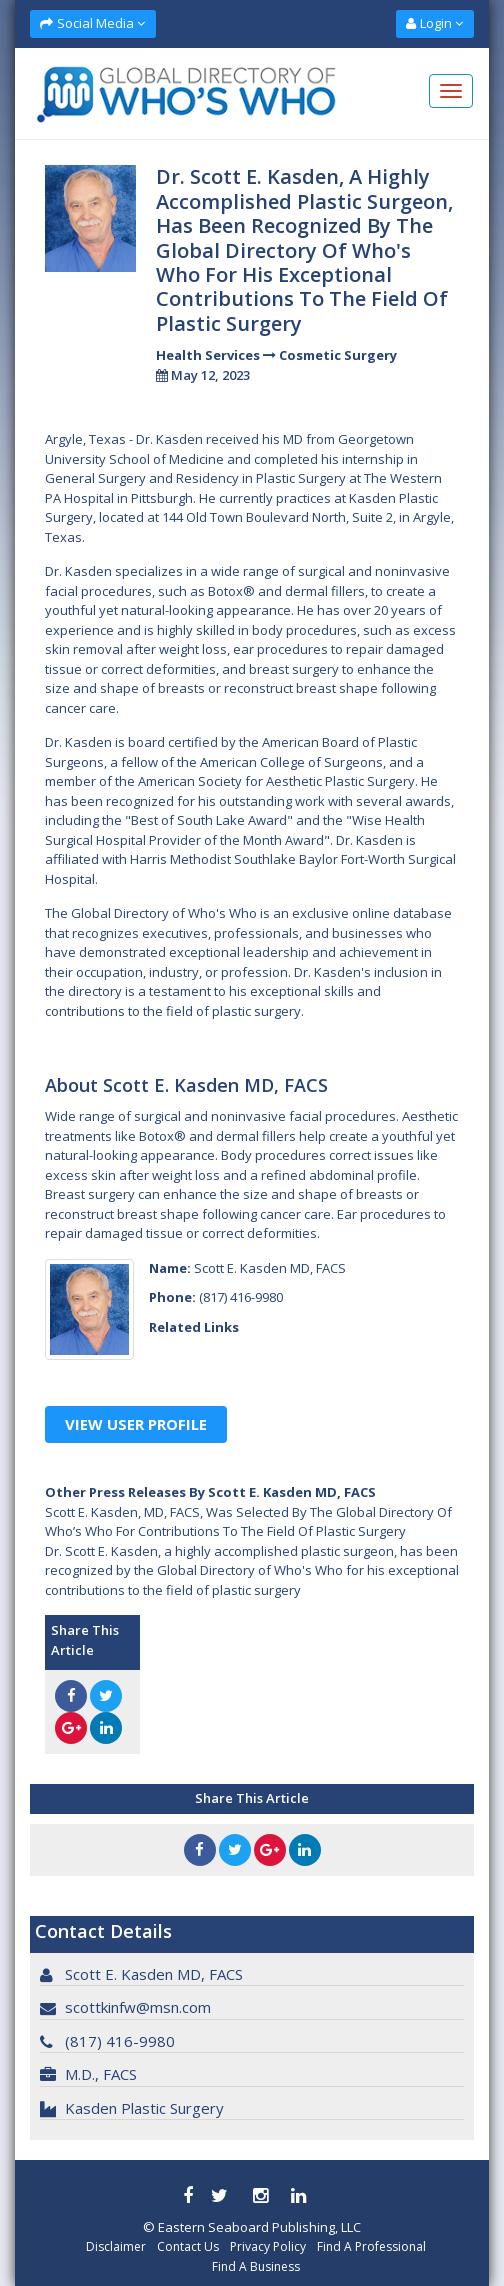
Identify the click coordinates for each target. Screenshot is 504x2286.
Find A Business (256, 2266)
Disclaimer (116, 2246)
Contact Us (188, 2246)
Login (434, 23)
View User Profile (136, 1424)
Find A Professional (371, 2246)
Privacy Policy (268, 2246)
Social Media (92, 23)
